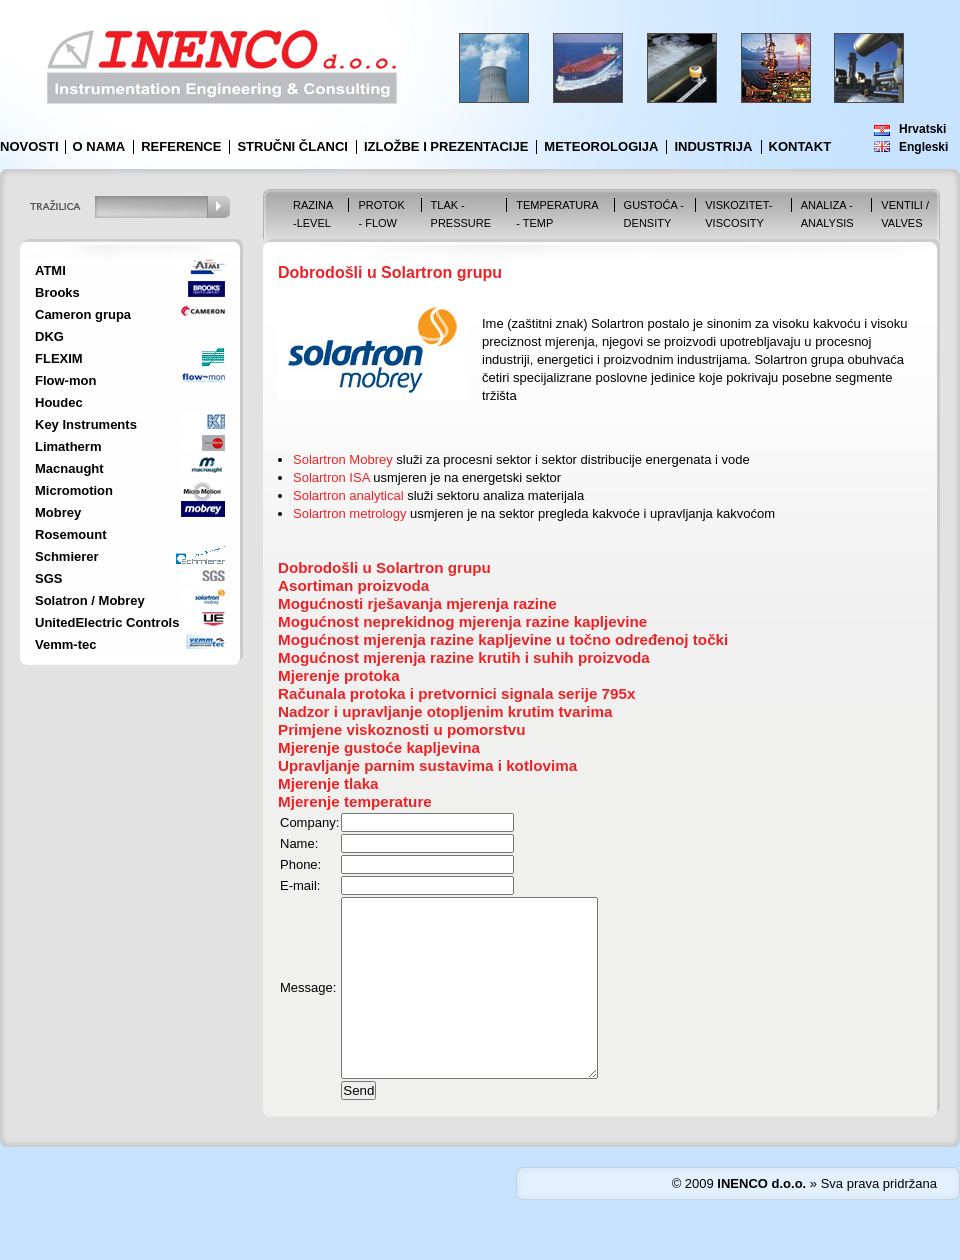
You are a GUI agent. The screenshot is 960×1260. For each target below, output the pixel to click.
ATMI (50, 270)
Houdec (59, 402)
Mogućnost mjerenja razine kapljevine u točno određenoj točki (503, 639)
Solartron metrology (349, 513)
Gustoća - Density (654, 214)
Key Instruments (86, 424)
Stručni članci (292, 146)
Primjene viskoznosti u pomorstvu (402, 729)
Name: (299, 843)
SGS (48, 578)
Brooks (57, 292)
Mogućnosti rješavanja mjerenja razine (417, 603)
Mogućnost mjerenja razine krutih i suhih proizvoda (464, 657)
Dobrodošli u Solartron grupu (384, 567)
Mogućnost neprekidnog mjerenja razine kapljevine (462, 621)
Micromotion (74, 490)
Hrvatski (922, 129)
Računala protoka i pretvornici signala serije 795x (456, 693)
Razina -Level (313, 214)
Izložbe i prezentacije (446, 146)
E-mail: (300, 885)
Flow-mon (65, 380)
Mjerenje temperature (355, 801)
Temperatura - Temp (557, 214)
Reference (181, 146)
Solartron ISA (331, 477)
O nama (99, 146)
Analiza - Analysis (827, 214)
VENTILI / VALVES (905, 214)
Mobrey (58, 512)
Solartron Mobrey (343, 459)
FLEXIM (59, 358)
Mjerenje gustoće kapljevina (379, 747)
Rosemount (71, 534)
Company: (309, 822)
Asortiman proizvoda (353, 585)
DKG (49, 336)
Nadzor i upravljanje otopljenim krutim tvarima (445, 711)
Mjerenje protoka (339, 675)
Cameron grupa (83, 314)
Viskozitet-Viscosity (738, 214)
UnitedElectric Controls (107, 622)
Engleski (923, 147)
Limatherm (68, 446)
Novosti (29, 146)
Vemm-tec (65, 644)
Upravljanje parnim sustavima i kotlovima (427, 765)
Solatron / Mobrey (90, 600)
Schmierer (67, 556)
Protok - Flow (381, 214)
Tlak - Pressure (461, 214)
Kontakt (800, 146)
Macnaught (69, 468)
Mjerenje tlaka (328, 783)
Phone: (300, 864)
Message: (308, 1005)
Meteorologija (601, 146)
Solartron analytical (348, 495)
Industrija (713, 146)
